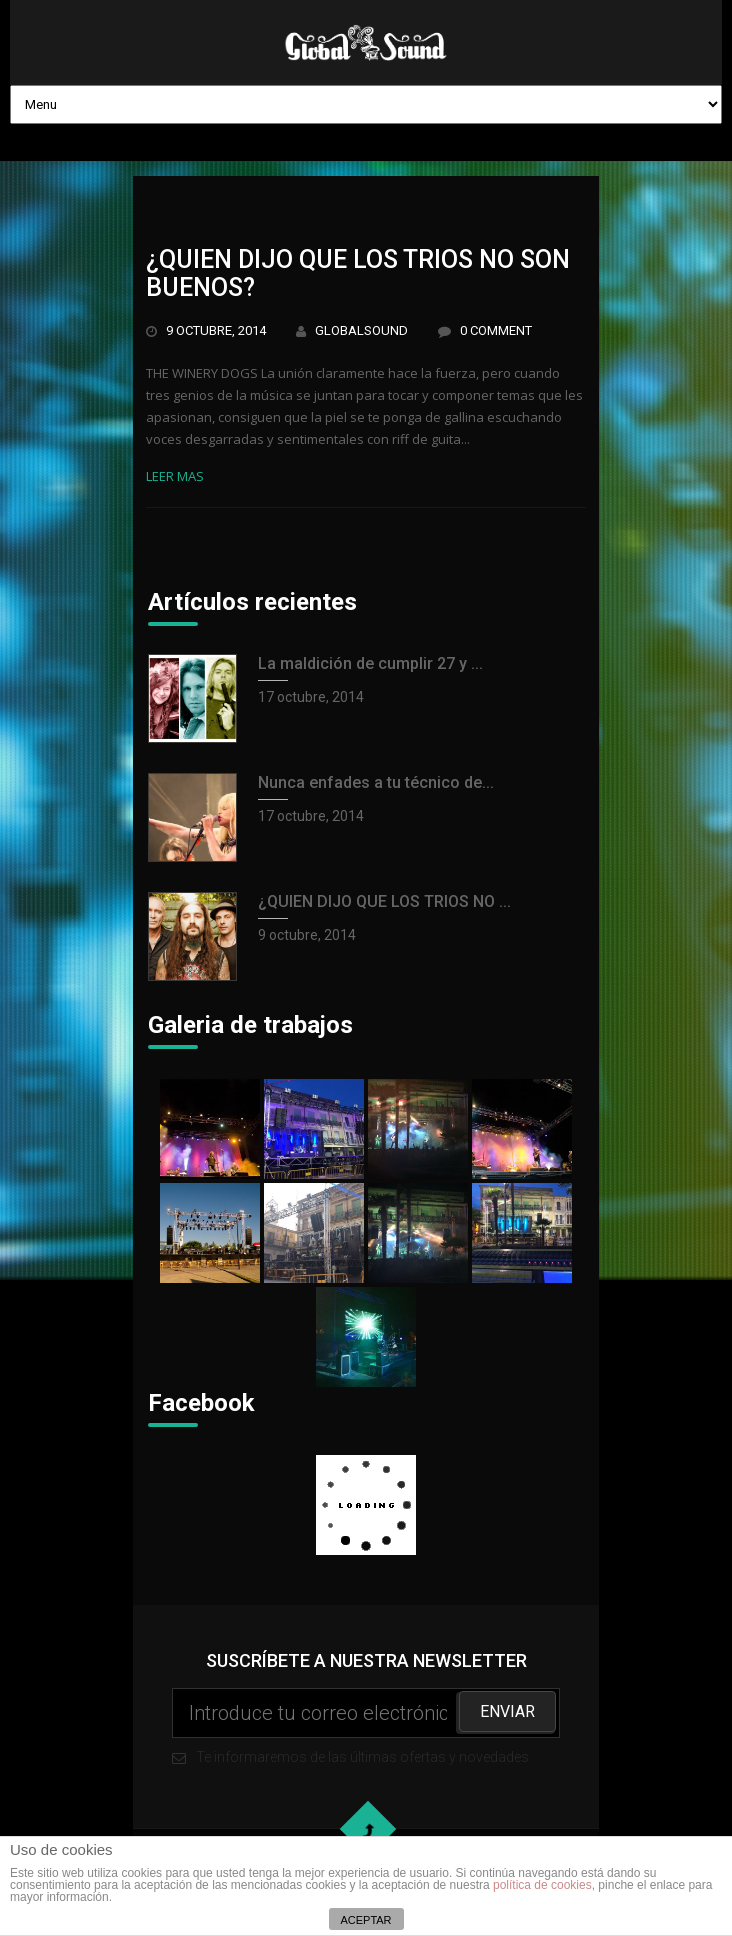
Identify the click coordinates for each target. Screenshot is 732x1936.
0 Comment (496, 330)
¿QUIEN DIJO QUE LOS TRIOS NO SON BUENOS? (358, 273)
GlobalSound (361, 330)
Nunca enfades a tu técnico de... (376, 782)
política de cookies (542, 1885)
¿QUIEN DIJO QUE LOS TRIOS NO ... (384, 901)
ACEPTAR (365, 1920)
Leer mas (175, 476)
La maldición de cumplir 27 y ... (370, 663)
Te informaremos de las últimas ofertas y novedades (366, 1726)
